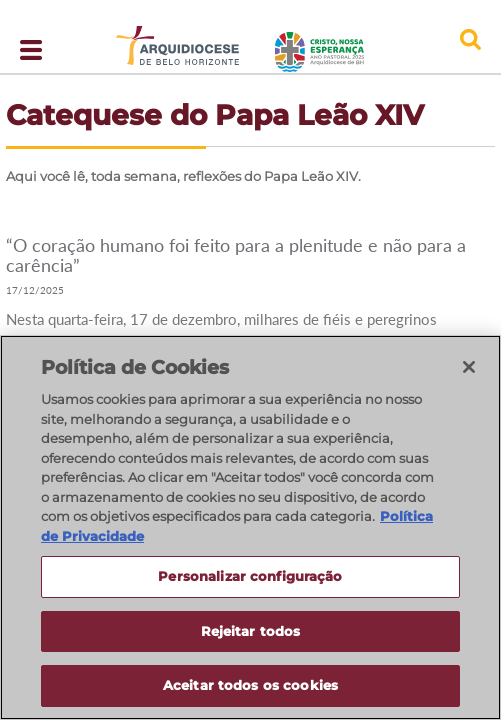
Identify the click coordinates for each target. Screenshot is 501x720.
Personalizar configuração (250, 577)
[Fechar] (469, 368)
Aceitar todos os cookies (250, 687)
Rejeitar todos (251, 632)
